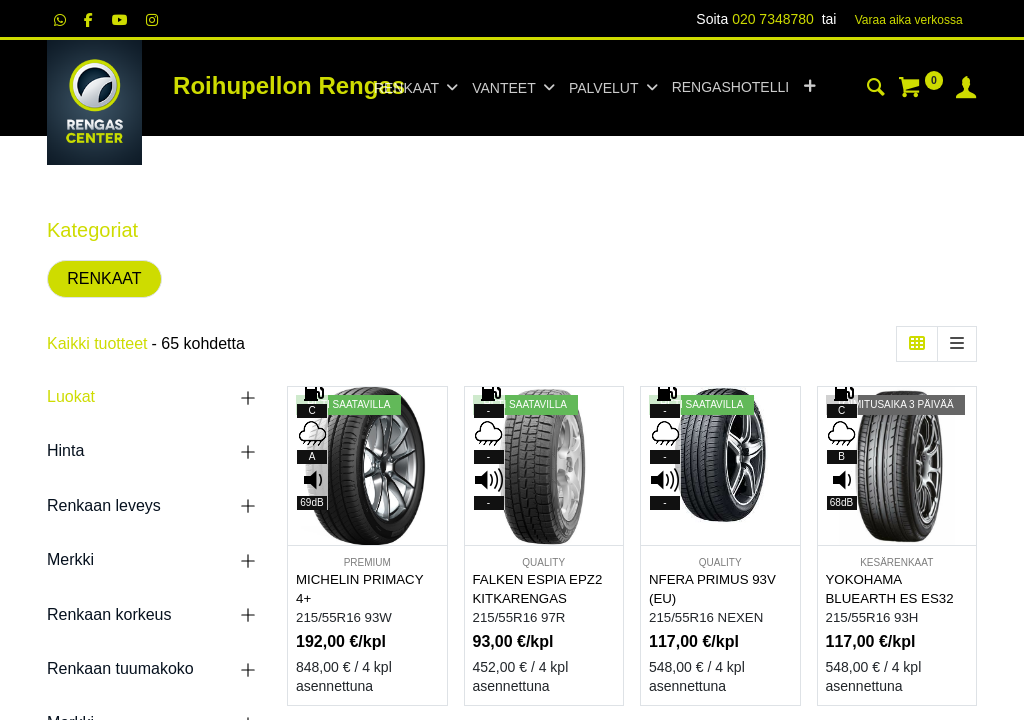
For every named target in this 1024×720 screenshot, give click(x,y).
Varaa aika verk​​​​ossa (909, 20)
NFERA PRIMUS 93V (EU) (712, 589)
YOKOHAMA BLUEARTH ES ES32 (890, 589)
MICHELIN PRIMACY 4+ (359, 589)
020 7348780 (773, 19)
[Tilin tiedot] (966, 90)
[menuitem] (730, 88)
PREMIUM (367, 562)
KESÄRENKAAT (896, 562)
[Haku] (876, 90)
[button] (809, 88)
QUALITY (543, 562)
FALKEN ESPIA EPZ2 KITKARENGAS (538, 589)
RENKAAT (104, 278)
